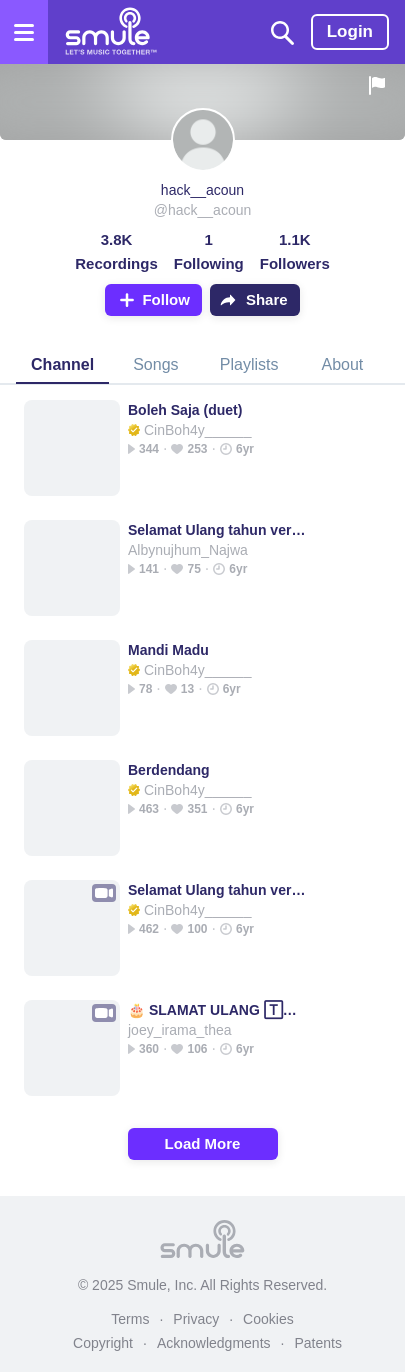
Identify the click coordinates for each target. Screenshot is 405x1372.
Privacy (196, 1319)
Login (350, 31)
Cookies (268, 1319)
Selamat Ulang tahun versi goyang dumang (219, 530)
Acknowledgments (214, 1343)
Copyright (103, 1343)
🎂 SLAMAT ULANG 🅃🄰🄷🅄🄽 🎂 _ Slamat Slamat (219, 1010)
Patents (317, 1343)
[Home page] (110, 32)
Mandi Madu (168, 650)
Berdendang (169, 770)
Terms (130, 1319)
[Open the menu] (24, 32)
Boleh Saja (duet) (185, 410)
